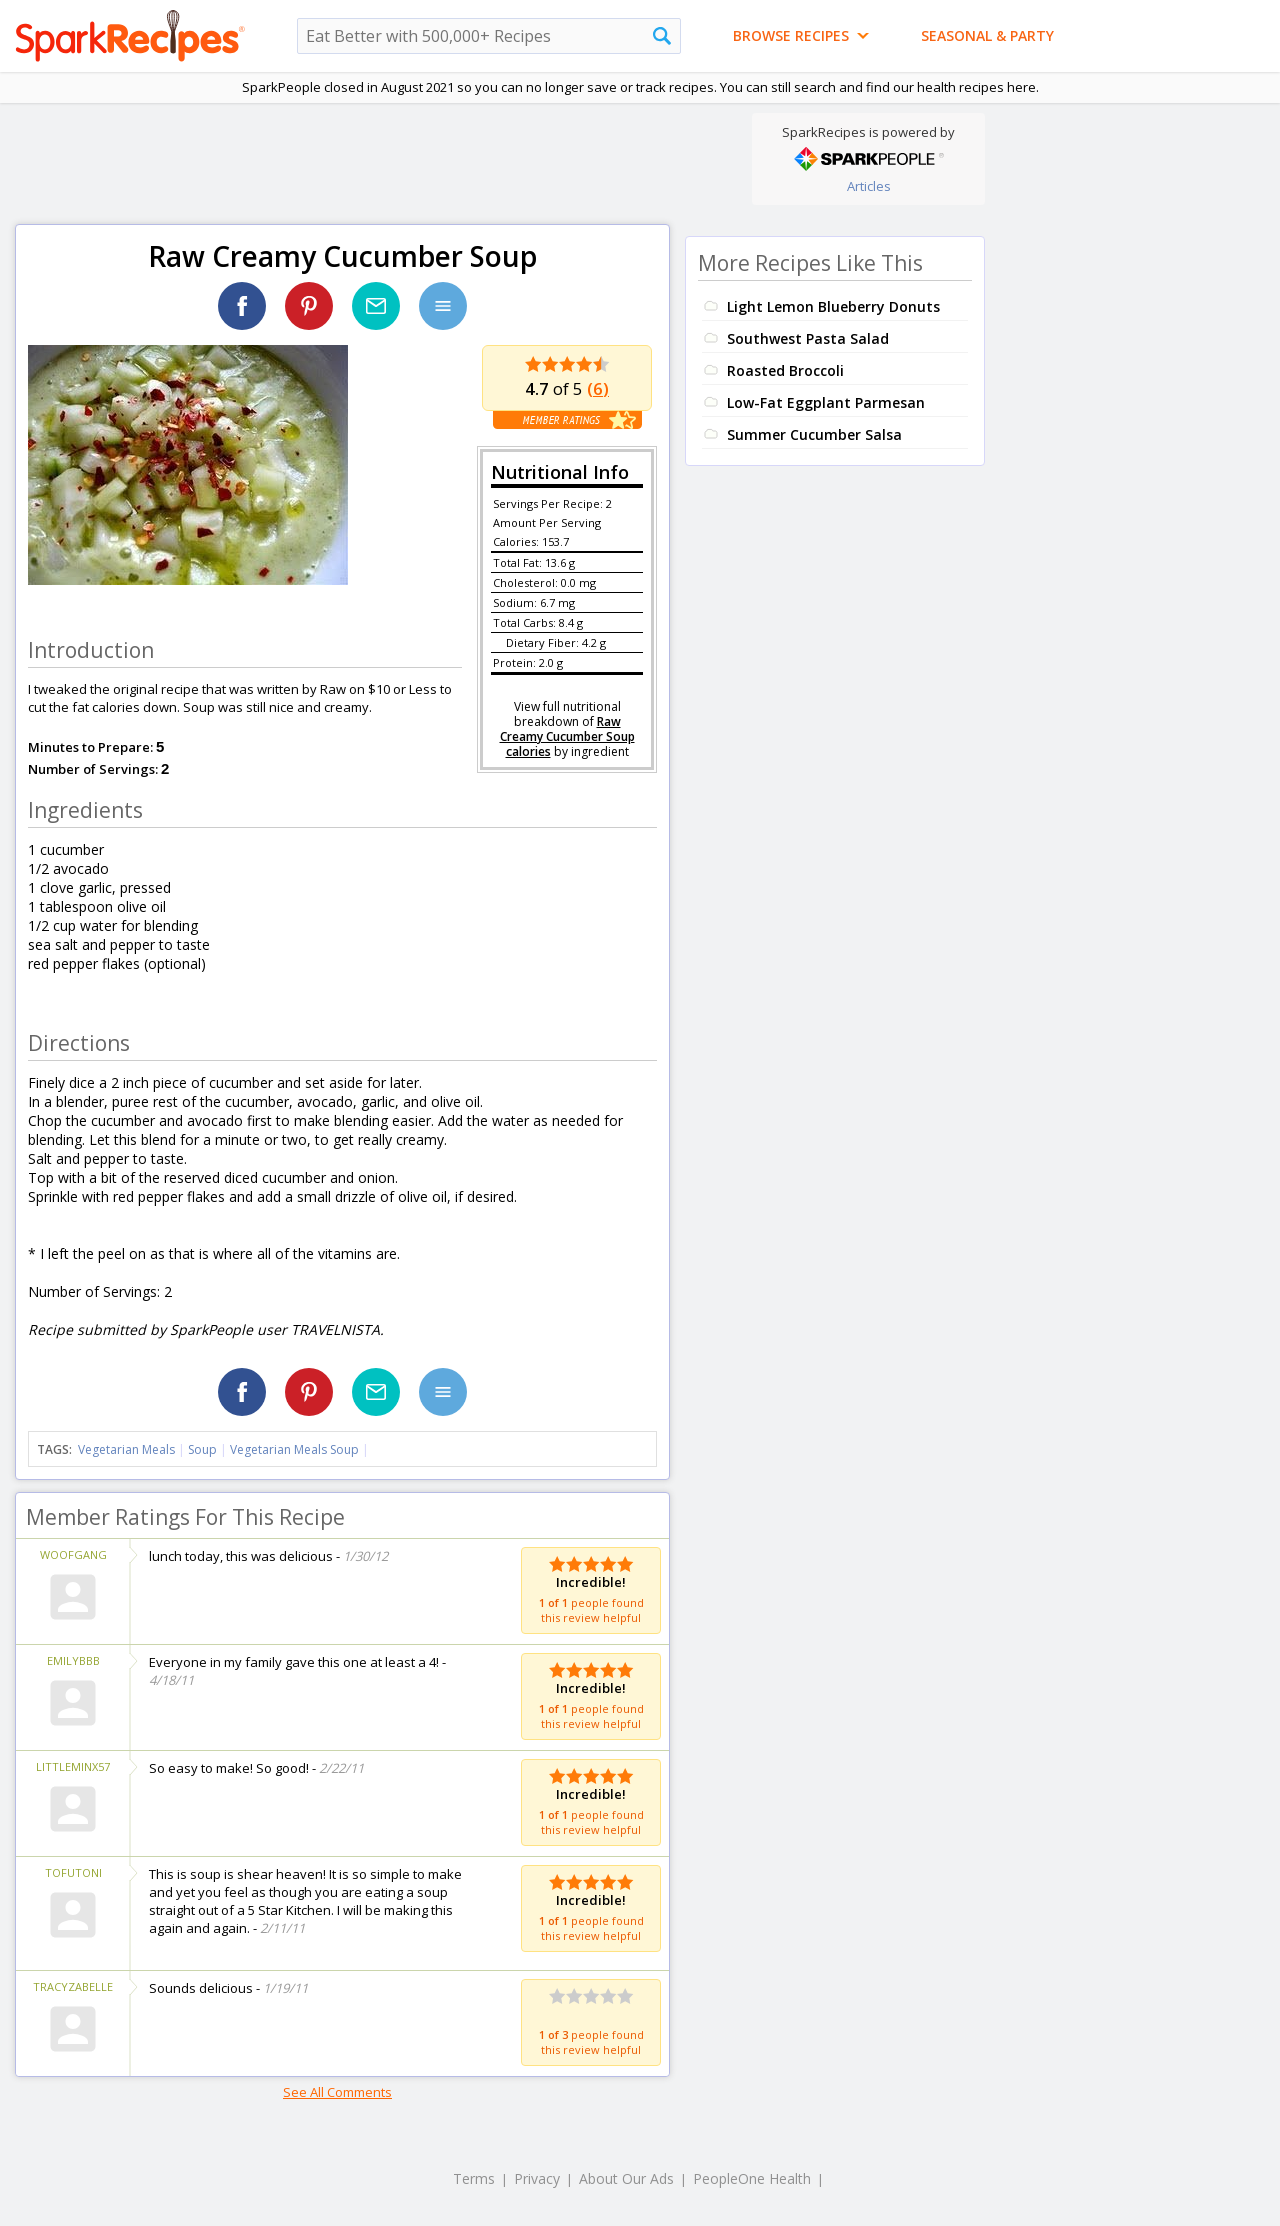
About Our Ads (626, 2178)
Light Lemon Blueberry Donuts (833, 306)
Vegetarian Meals (126, 1449)
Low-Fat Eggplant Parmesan (826, 402)
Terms (474, 2178)
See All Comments (337, 2092)
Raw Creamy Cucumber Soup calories (567, 736)
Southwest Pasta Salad (808, 338)
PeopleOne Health (752, 2178)
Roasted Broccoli (785, 370)
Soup (202, 1449)
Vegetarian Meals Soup (294, 1449)
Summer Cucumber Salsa (814, 434)
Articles (869, 186)
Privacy (537, 2178)
